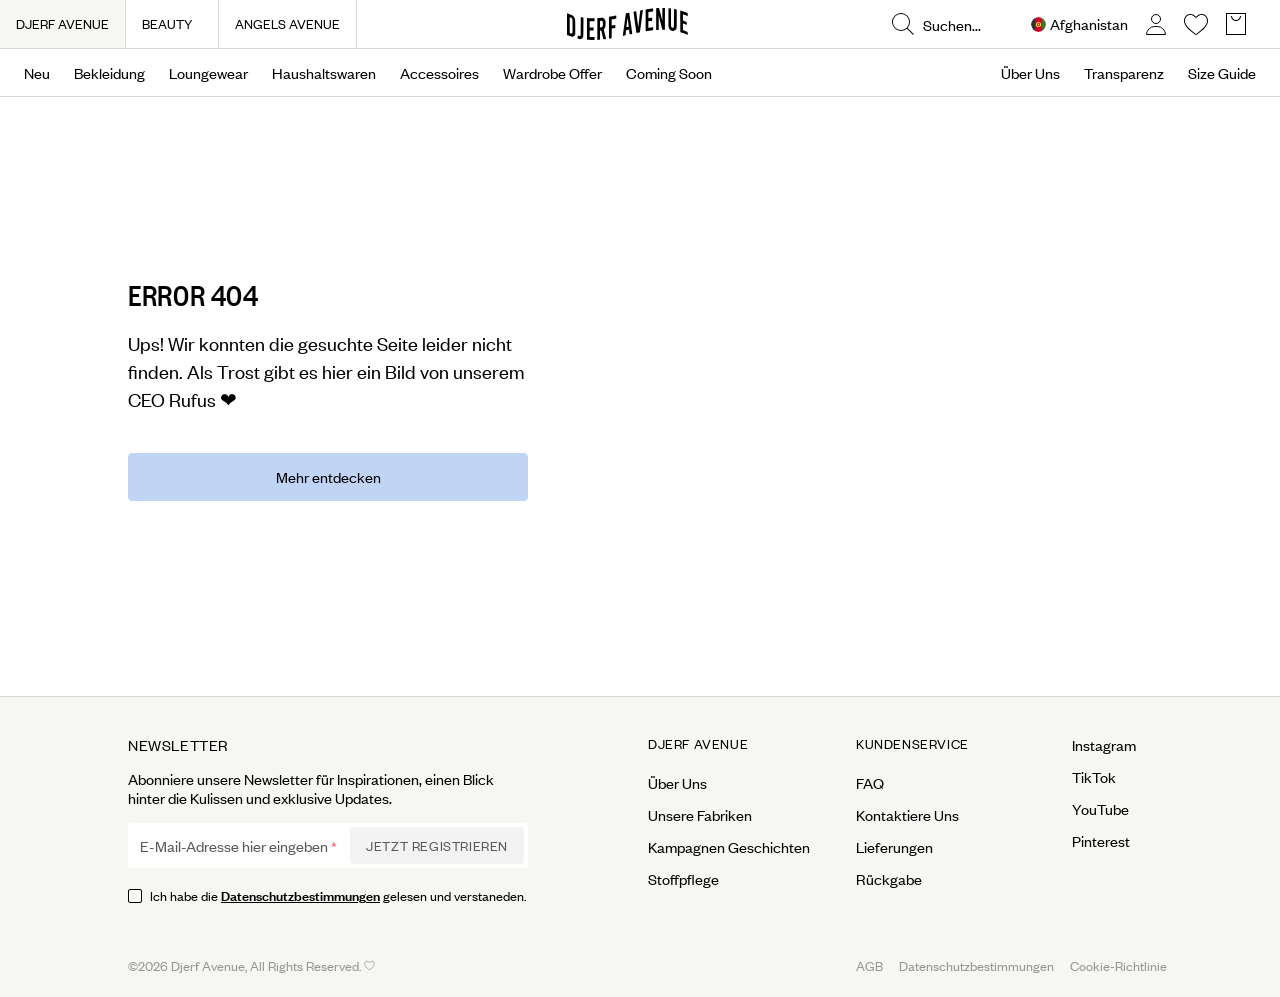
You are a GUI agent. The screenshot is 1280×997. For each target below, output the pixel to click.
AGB (869, 965)
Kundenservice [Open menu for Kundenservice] (912, 744)
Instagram (1104, 745)
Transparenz (1124, 73)
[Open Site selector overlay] (1079, 24)
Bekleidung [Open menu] (109, 73)
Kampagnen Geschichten (729, 847)
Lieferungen (894, 847)
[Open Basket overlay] (1236, 24)
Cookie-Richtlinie (1118, 965)
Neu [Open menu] (37, 73)
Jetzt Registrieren (437, 845)
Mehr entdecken (328, 476)
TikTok (1094, 777)
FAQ (870, 783)
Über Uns (1030, 73)
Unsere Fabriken (700, 815)
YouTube (1100, 809)
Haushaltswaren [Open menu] (324, 73)
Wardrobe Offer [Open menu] (552, 73)
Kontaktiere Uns (907, 815)
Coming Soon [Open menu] (669, 73)
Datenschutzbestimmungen (300, 894)
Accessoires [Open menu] (439, 73)
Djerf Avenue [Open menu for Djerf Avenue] (698, 744)
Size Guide (1222, 73)
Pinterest (1101, 841)
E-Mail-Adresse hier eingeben (234, 846)
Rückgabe (889, 879)
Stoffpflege (683, 879)
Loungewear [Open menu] (208, 73)
